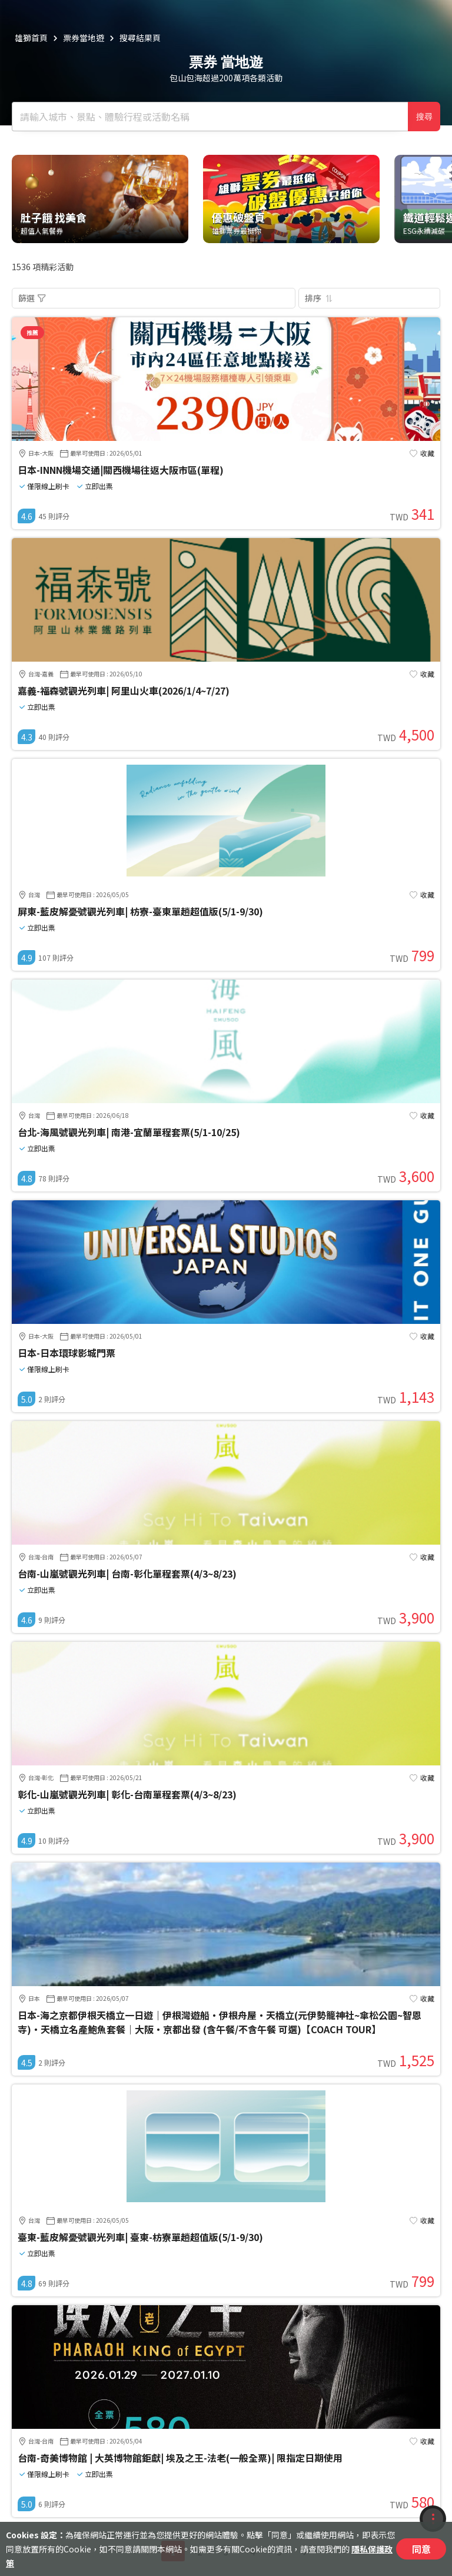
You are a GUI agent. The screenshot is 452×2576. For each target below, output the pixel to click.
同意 (421, 2549)
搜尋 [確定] (424, 116)
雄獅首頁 (31, 38)
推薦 (32, 332)
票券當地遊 (83, 38)
